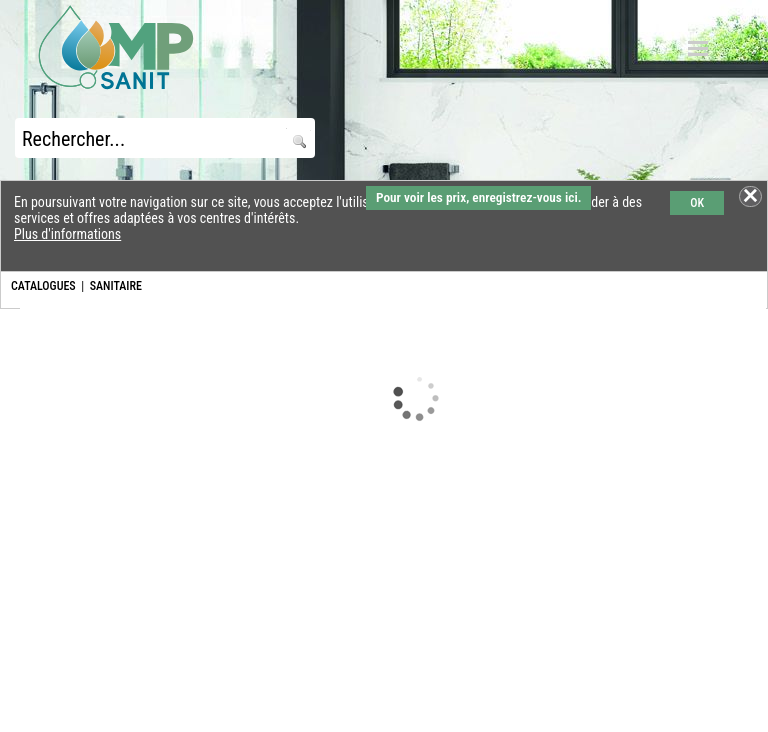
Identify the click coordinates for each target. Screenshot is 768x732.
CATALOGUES (43, 286)
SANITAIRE (116, 286)
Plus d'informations (67, 234)
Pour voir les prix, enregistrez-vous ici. (478, 197)
